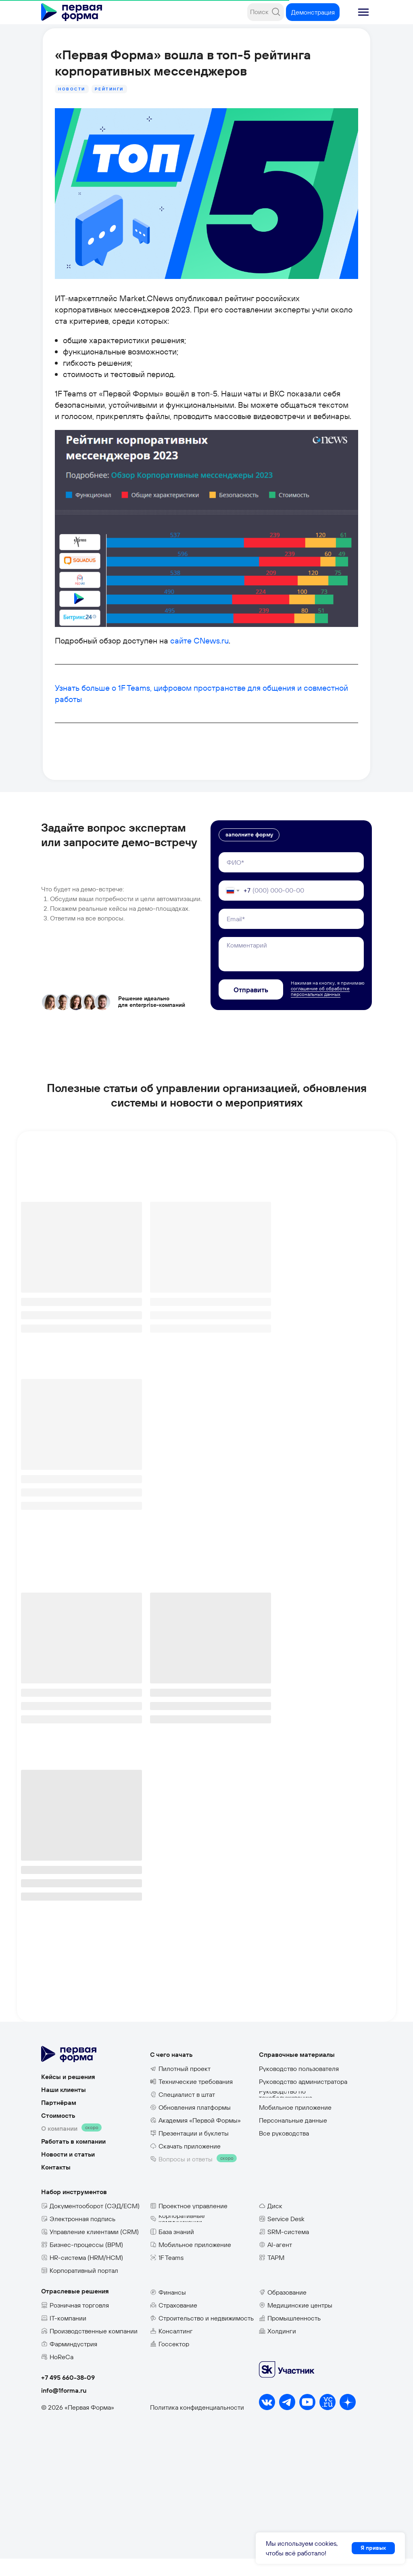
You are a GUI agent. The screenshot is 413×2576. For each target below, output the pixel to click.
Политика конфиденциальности (197, 2425)
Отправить (251, 1006)
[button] (363, 12)
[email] (291, 936)
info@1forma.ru (64, 2408)
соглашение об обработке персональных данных (320, 1008)
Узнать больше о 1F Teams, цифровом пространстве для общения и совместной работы (202, 719)
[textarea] (291, 971)
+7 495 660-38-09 (68, 2395)
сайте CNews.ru (185, 672)
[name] (291, 880)
